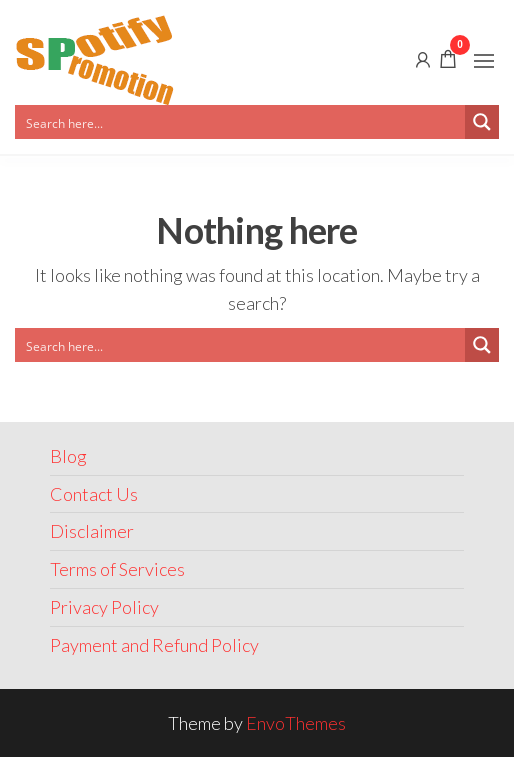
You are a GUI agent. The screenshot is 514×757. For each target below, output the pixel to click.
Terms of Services (117, 569)
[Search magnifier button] (482, 122)
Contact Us (94, 494)
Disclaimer (92, 531)
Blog (68, 456)
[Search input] (241, 122)
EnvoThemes (296, 723)
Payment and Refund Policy (154, 645)
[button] (484, 61)
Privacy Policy (104, 607)
